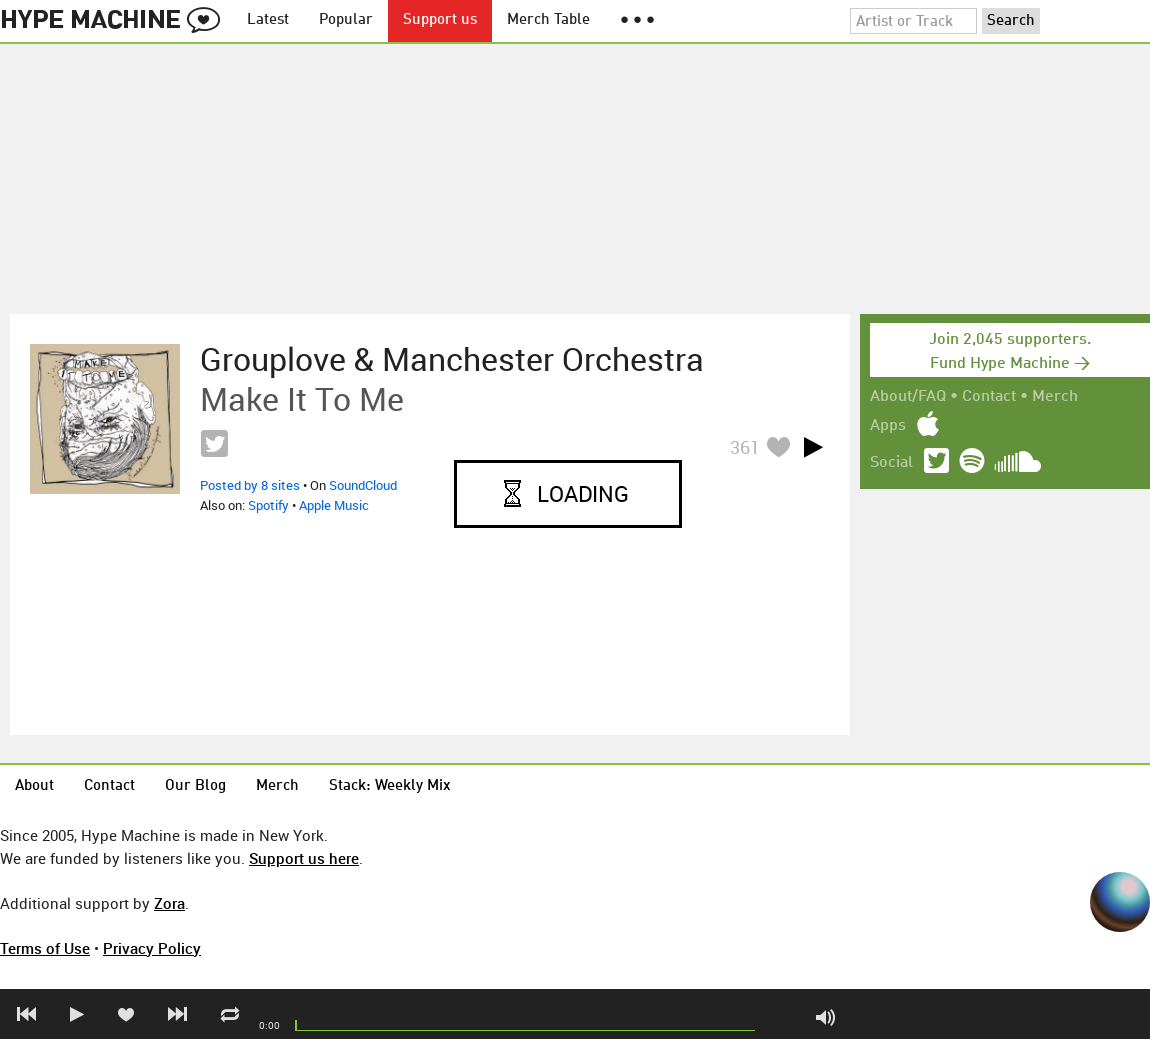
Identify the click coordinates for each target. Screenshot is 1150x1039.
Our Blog (195, 786)
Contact (989, 397)
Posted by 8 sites (250, 485)
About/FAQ (908, 397)
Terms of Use (45, 948)
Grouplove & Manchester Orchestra (452, 359)
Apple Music (334, 505)
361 (745, 447)
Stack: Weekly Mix (390, 786)
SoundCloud (363, 485)
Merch (1055, 397)
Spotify (268, 505)
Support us (440, 20)
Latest (268, 20)
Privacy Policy (152, 948)
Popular (346, 20)
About (34, 786)
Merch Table (548, 20)
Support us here (304, 858)
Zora (169, 903)
